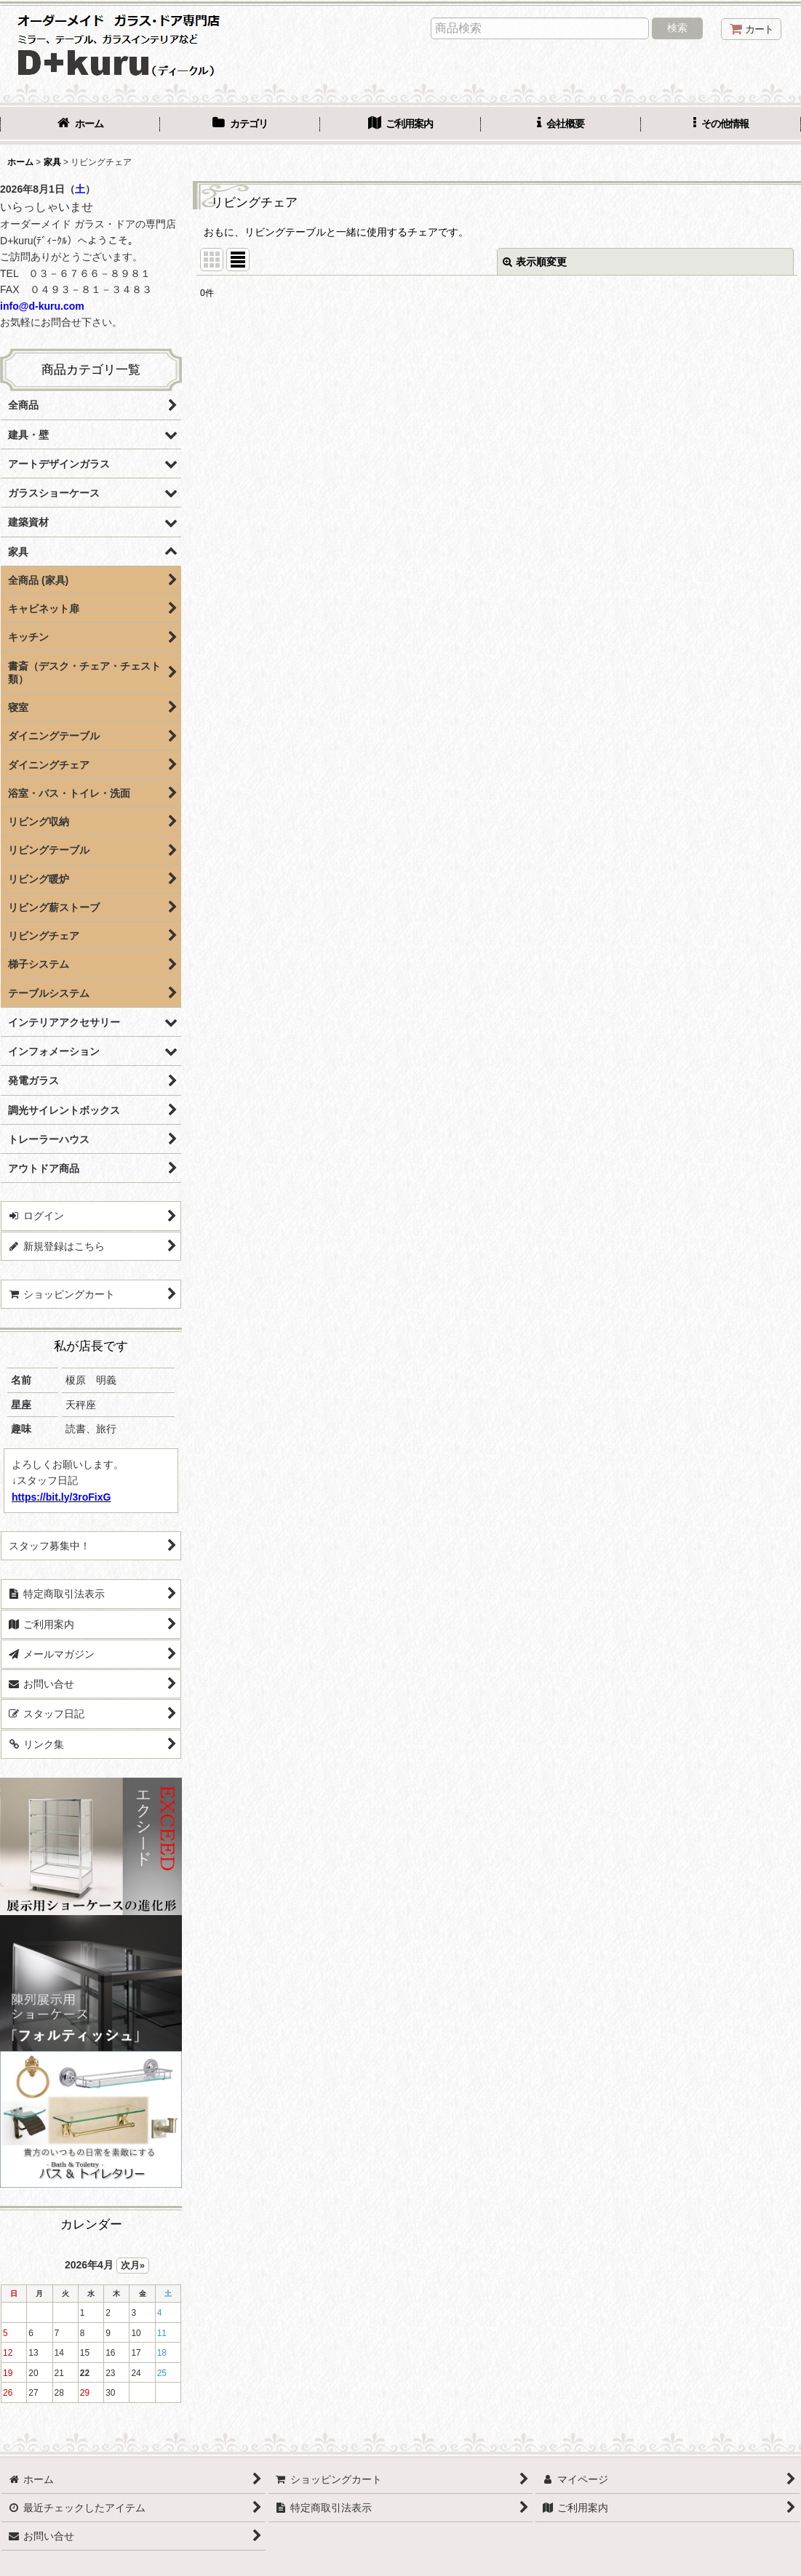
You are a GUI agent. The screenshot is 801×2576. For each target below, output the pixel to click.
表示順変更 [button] (535, 262)
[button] (721, 125)
